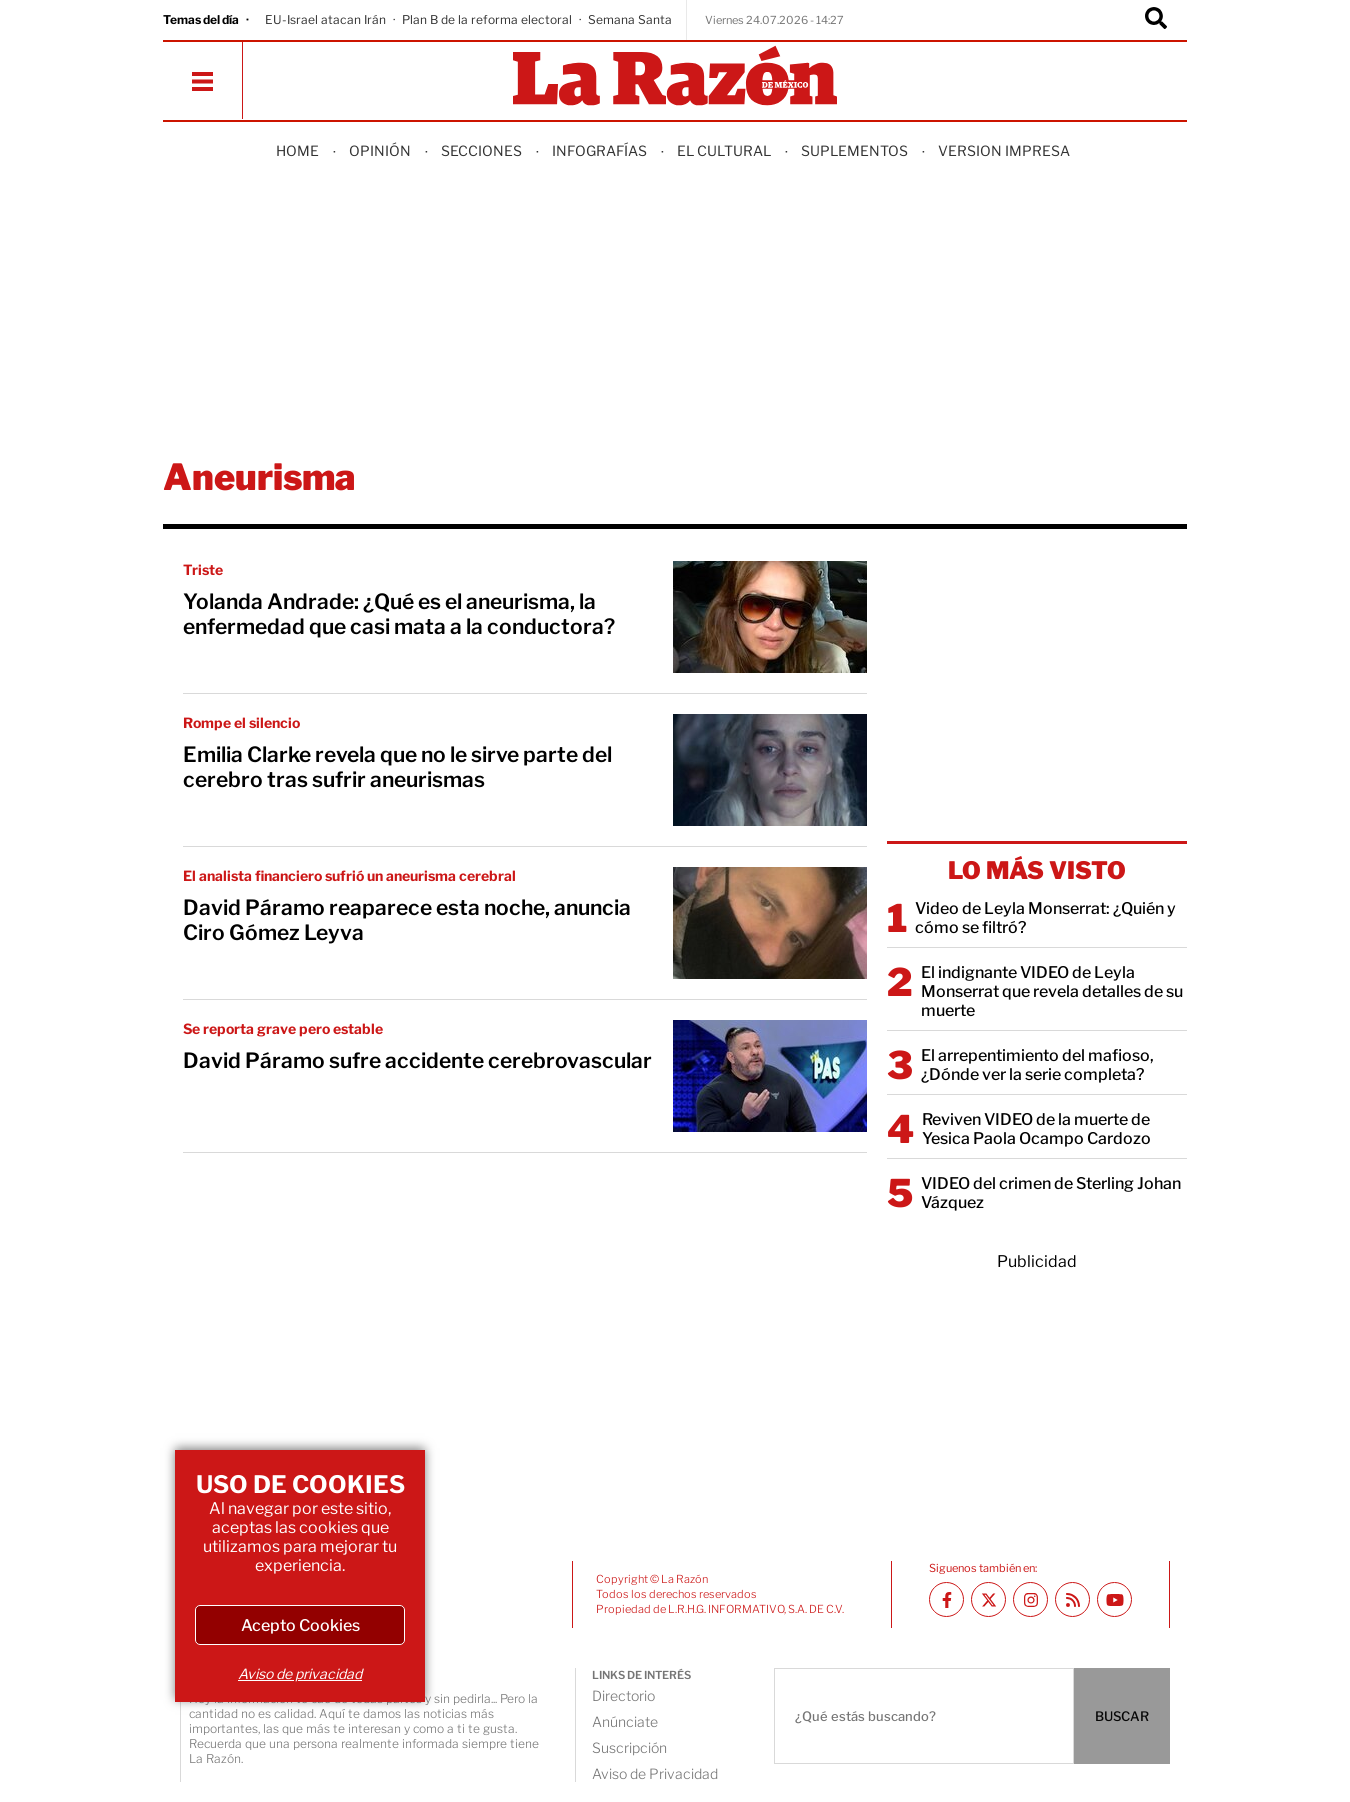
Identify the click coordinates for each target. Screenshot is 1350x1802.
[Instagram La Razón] (1030, 1599)
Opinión (380, 150)
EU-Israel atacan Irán (325, 19)
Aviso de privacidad (300, 1673)
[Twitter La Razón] (988, 1599)
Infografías (599, 150)
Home (297, 150)
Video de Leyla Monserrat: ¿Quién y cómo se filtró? (1045, 918)
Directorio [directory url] (623, 1695)
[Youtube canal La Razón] (1114, 1599)
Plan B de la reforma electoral (487, 19)
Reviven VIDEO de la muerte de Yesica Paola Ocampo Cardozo (1036, 1129)
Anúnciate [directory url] (625, 1721)
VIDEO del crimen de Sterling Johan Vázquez (1051, 1193)
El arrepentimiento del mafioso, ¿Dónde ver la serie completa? (1037, 1065)
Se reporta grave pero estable (283, 1028)
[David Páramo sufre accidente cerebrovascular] (770, 1076)
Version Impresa (1004, 150)
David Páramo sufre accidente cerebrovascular (417, 1060)
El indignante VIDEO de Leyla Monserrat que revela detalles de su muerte (1052, 991)
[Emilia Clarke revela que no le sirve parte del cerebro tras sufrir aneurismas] (770, 770)
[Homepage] (675, 77)
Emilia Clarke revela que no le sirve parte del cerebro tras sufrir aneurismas (397, 767)
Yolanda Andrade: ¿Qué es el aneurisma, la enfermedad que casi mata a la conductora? (399, 614)
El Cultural (724, 150)
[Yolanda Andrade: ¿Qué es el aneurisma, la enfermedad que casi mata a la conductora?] (770, 617)
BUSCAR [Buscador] (1122, 1716)
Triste (203, 569)
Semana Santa (630, 19)
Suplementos (854, 150)
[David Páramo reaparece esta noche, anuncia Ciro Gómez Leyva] (770, 923)
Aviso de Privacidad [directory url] (655, 1773)
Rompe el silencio (241, 722)
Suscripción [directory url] (629, 1747)
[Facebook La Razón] (946, 1599)
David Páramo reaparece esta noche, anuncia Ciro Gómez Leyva (407, 920)
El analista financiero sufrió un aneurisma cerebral (349, 875)
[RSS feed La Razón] (1072, 1599)
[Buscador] (1156, 20)
